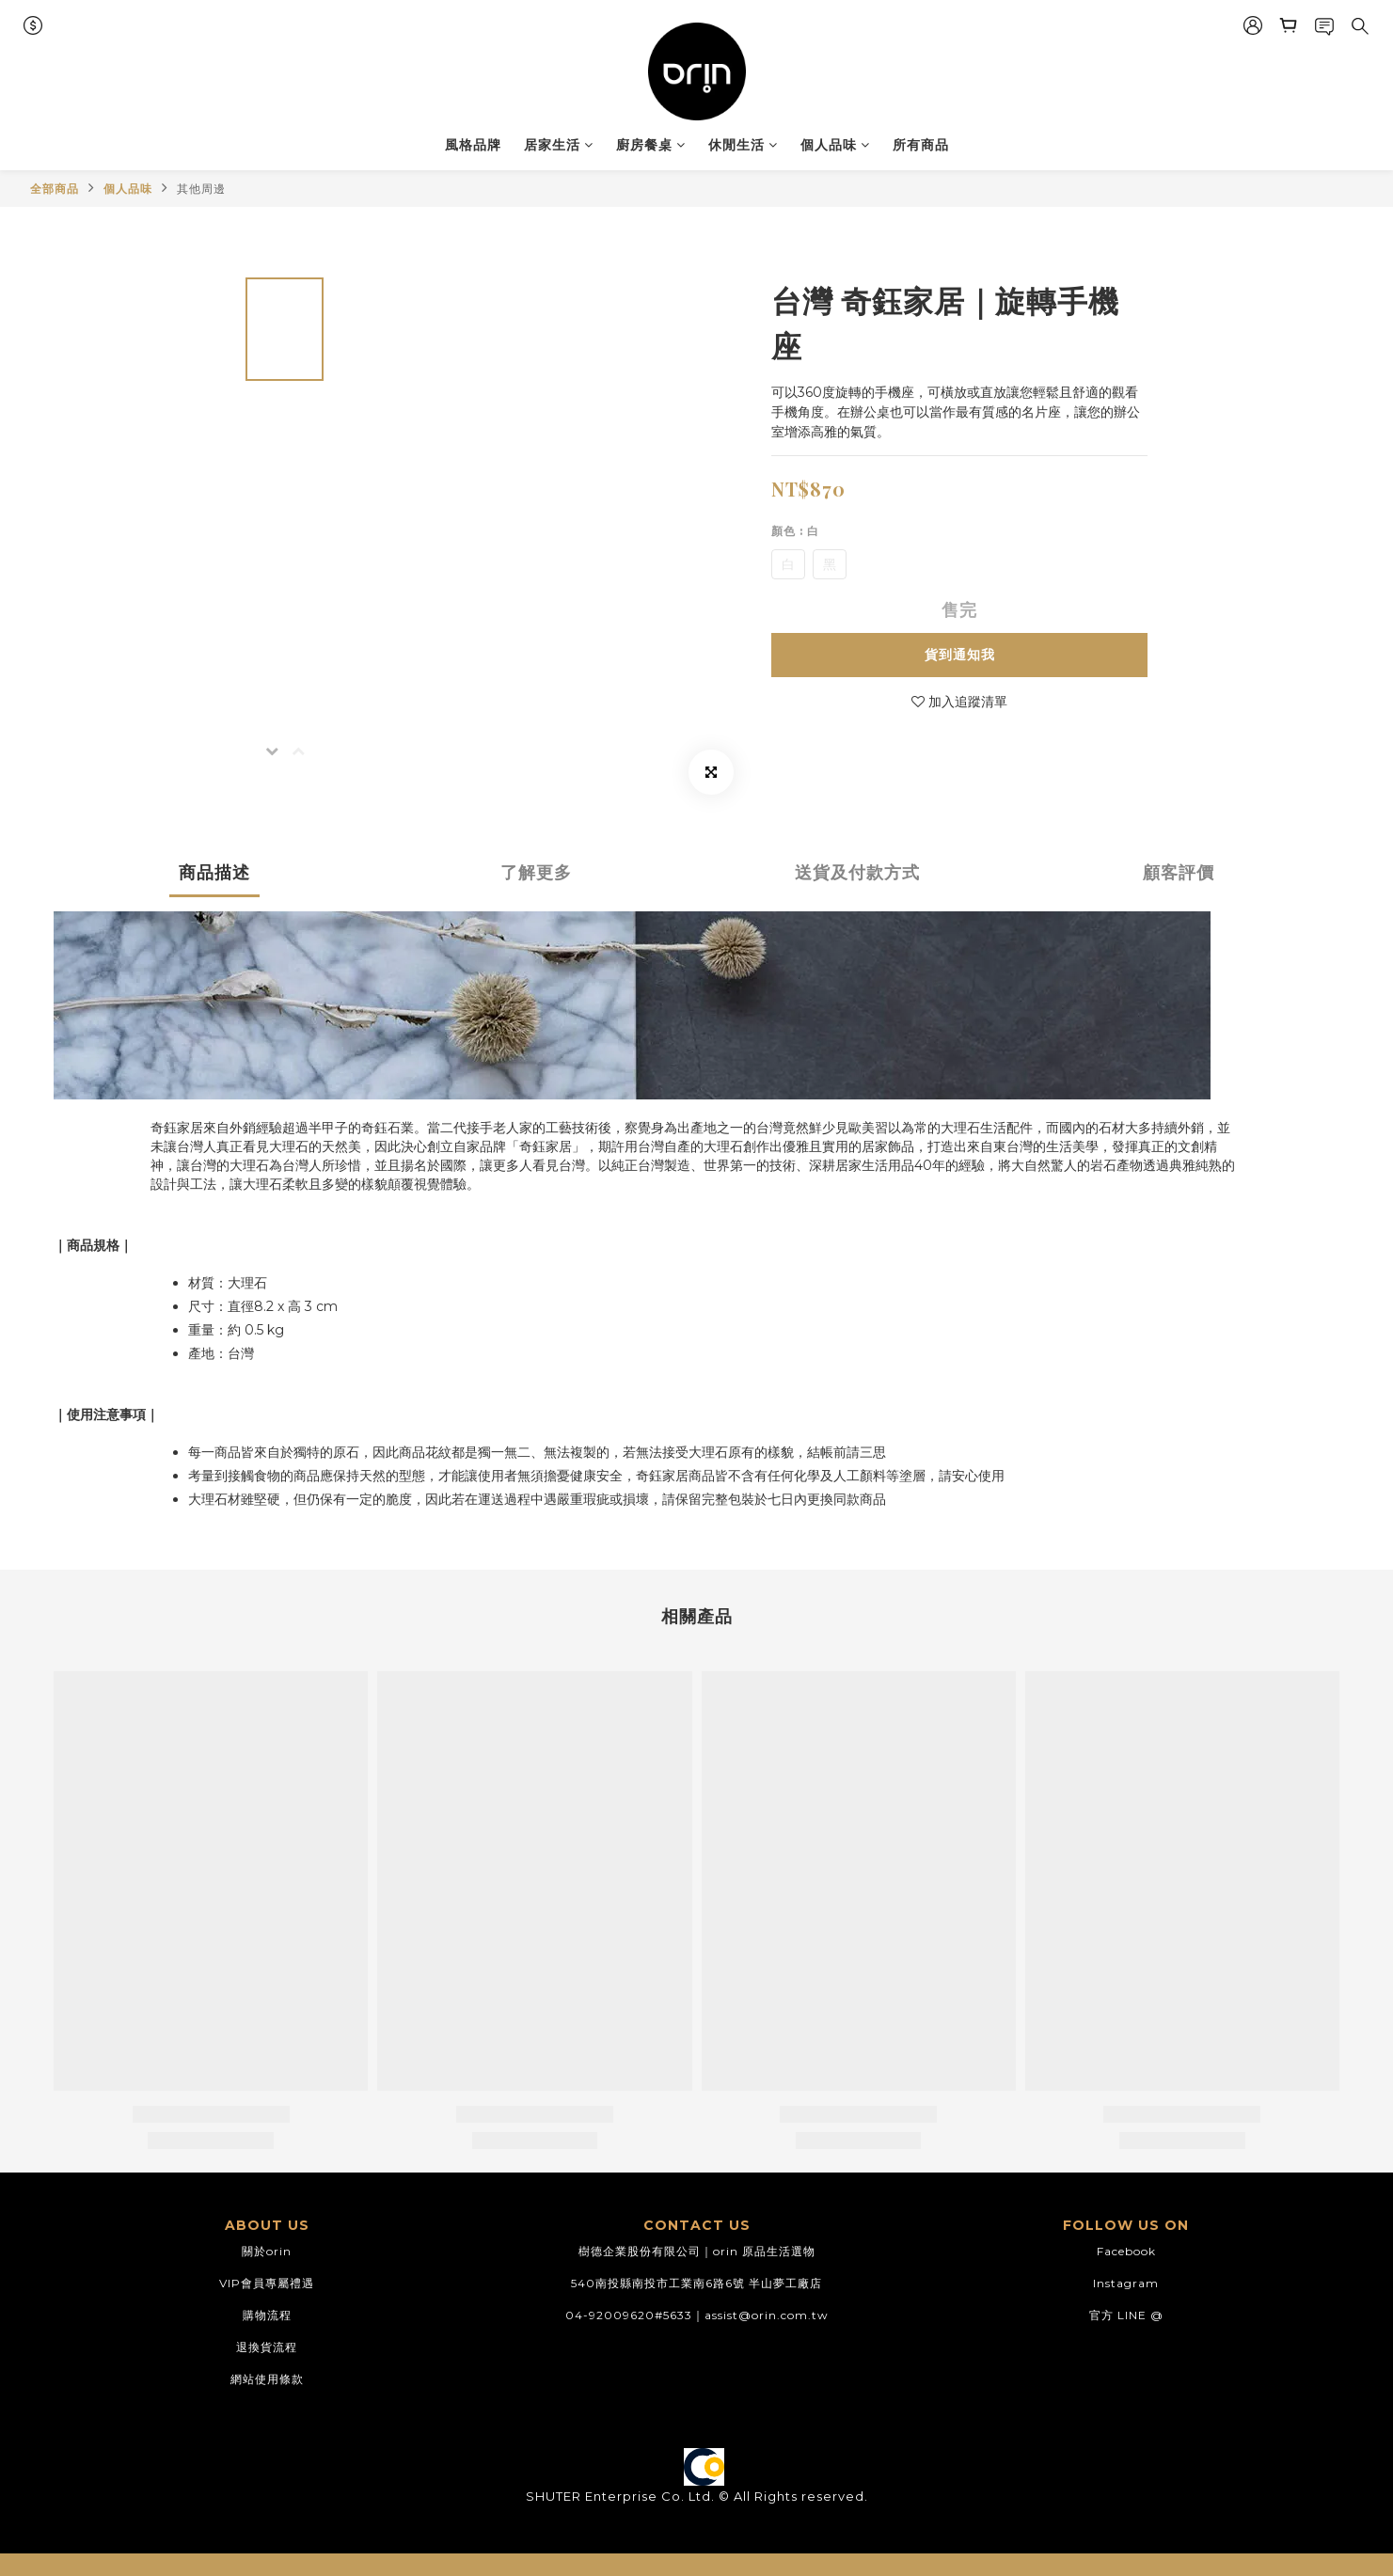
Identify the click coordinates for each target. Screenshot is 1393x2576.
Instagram (1126, 2283)
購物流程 (267, 2315)
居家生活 (559, 144)
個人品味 (835, 144)
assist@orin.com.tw (766, 2315)
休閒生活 (743, 144)
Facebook (1126, 2251)
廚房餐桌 (651, 144)
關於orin (267, 2251)
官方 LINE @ (1126, 2315)
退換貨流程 (266, 2347)
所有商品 (921, 144)
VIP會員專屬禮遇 (266, 2283)
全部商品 (54, 189)
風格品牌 (473, 144)
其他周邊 (201, 189)
